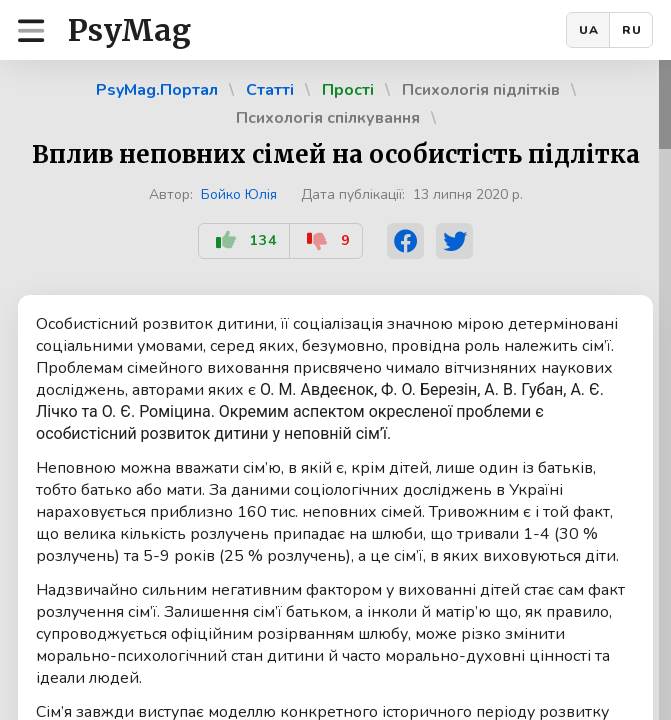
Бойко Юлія (239, 194)
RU (632, 30)
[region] (335, 390)
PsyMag (129, 30)
